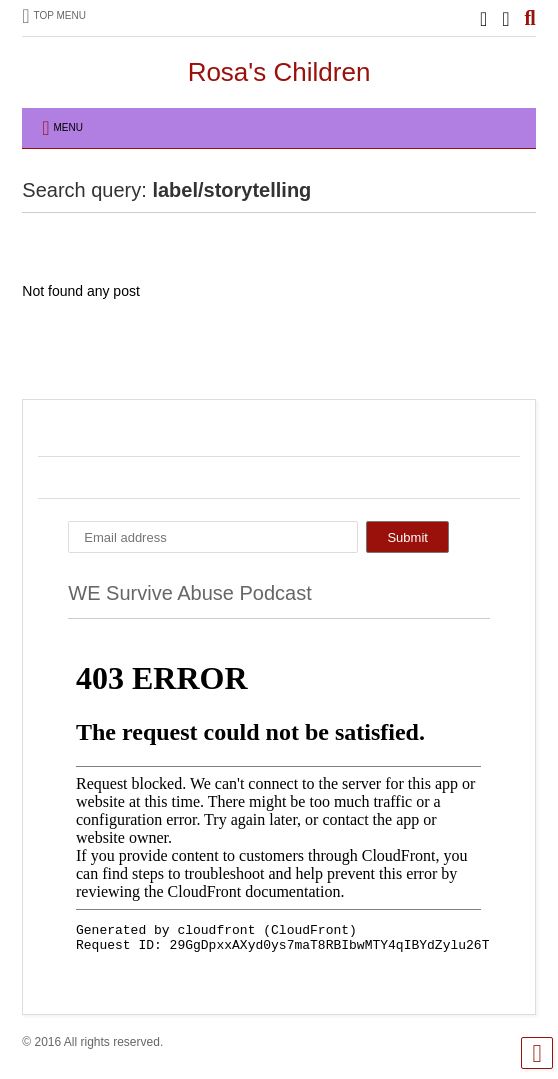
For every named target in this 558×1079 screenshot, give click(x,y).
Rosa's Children (279, 72)
